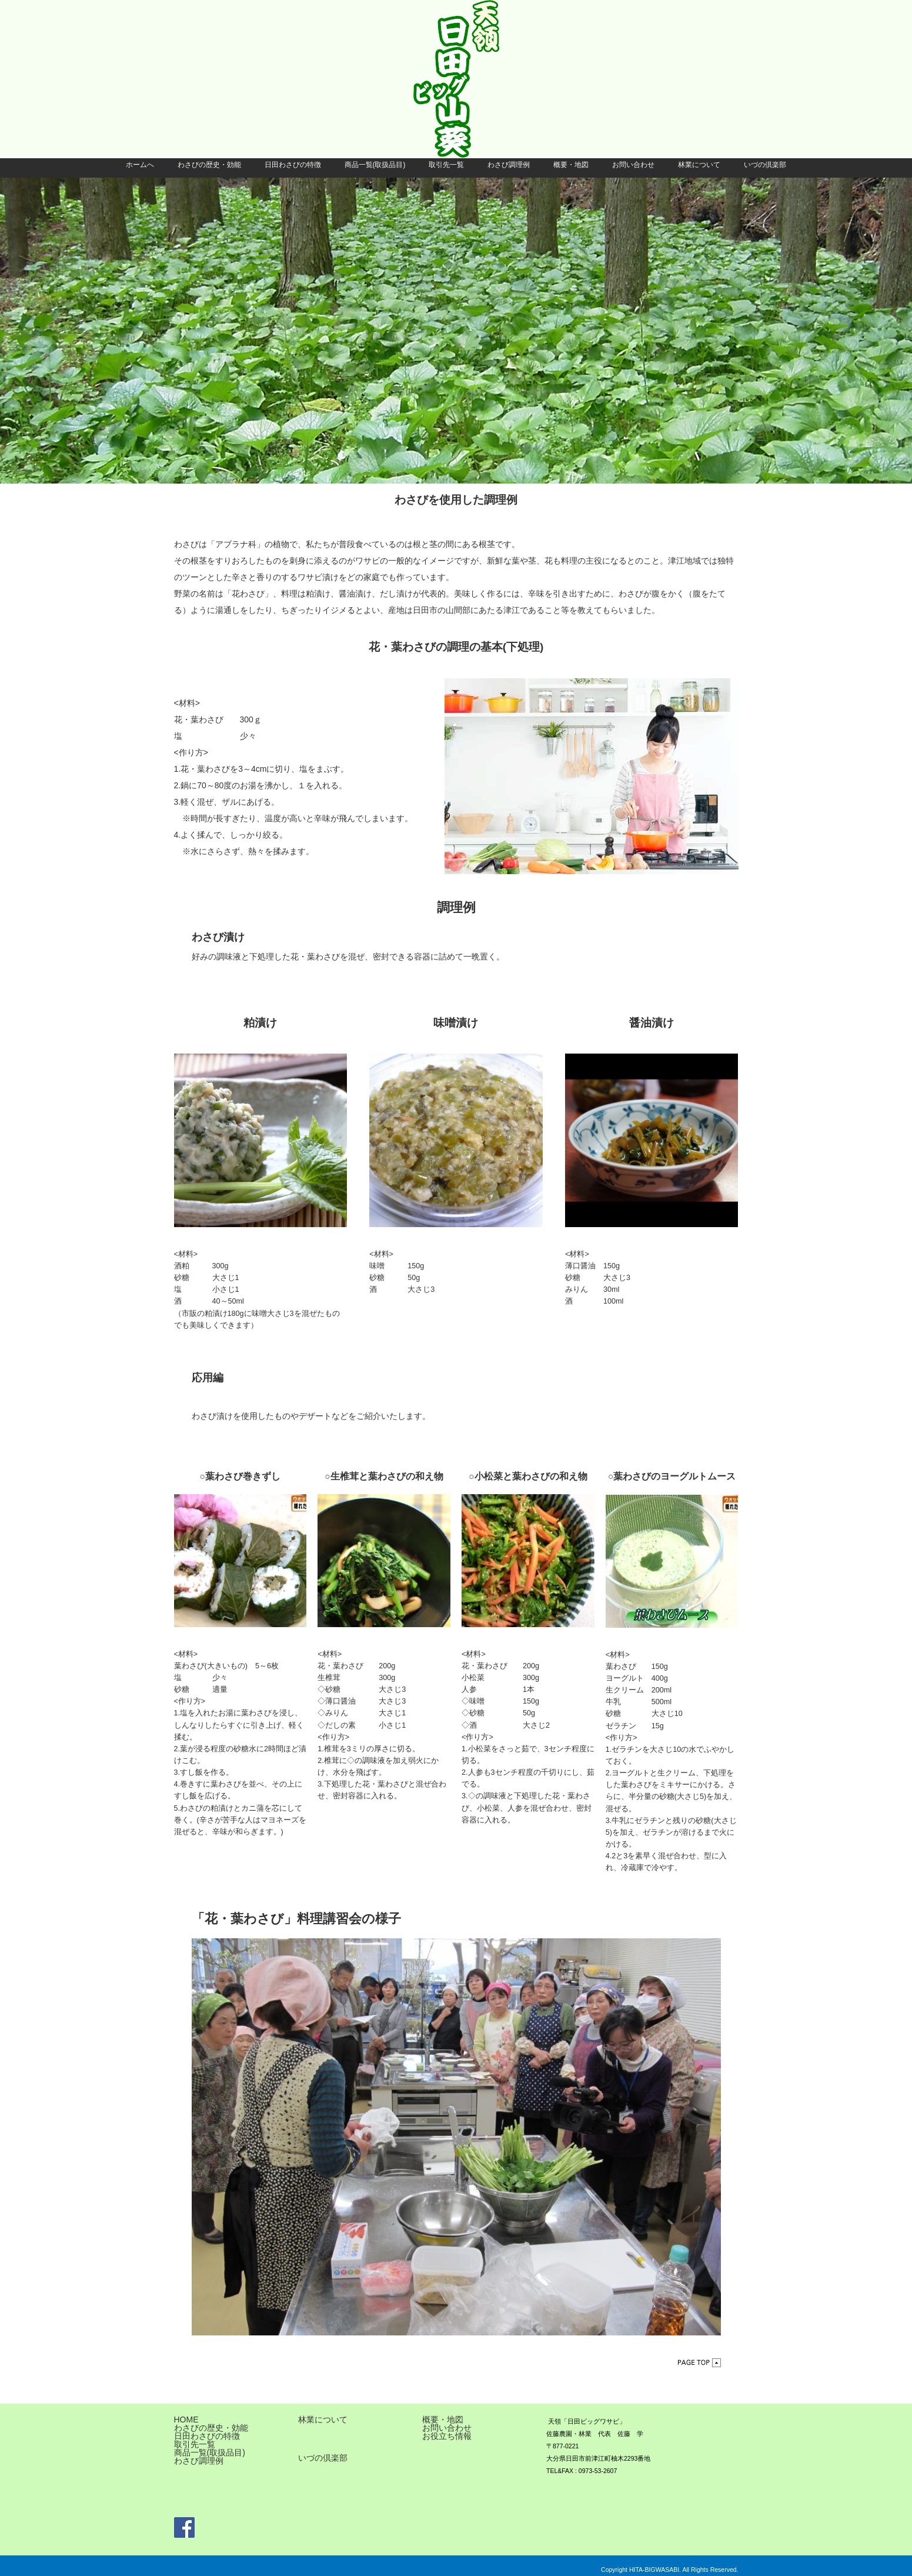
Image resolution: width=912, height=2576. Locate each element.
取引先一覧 (446, 165)
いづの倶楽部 (765, 165)
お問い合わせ (633, 165)
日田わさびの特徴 (293, 165)
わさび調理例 (508, 165)
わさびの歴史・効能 (209, 165)
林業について (699, 165)
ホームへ (140, 165)
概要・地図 (571, 165)
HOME (186, 2419)
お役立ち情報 (447, 2436)
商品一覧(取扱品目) (375, 165)
